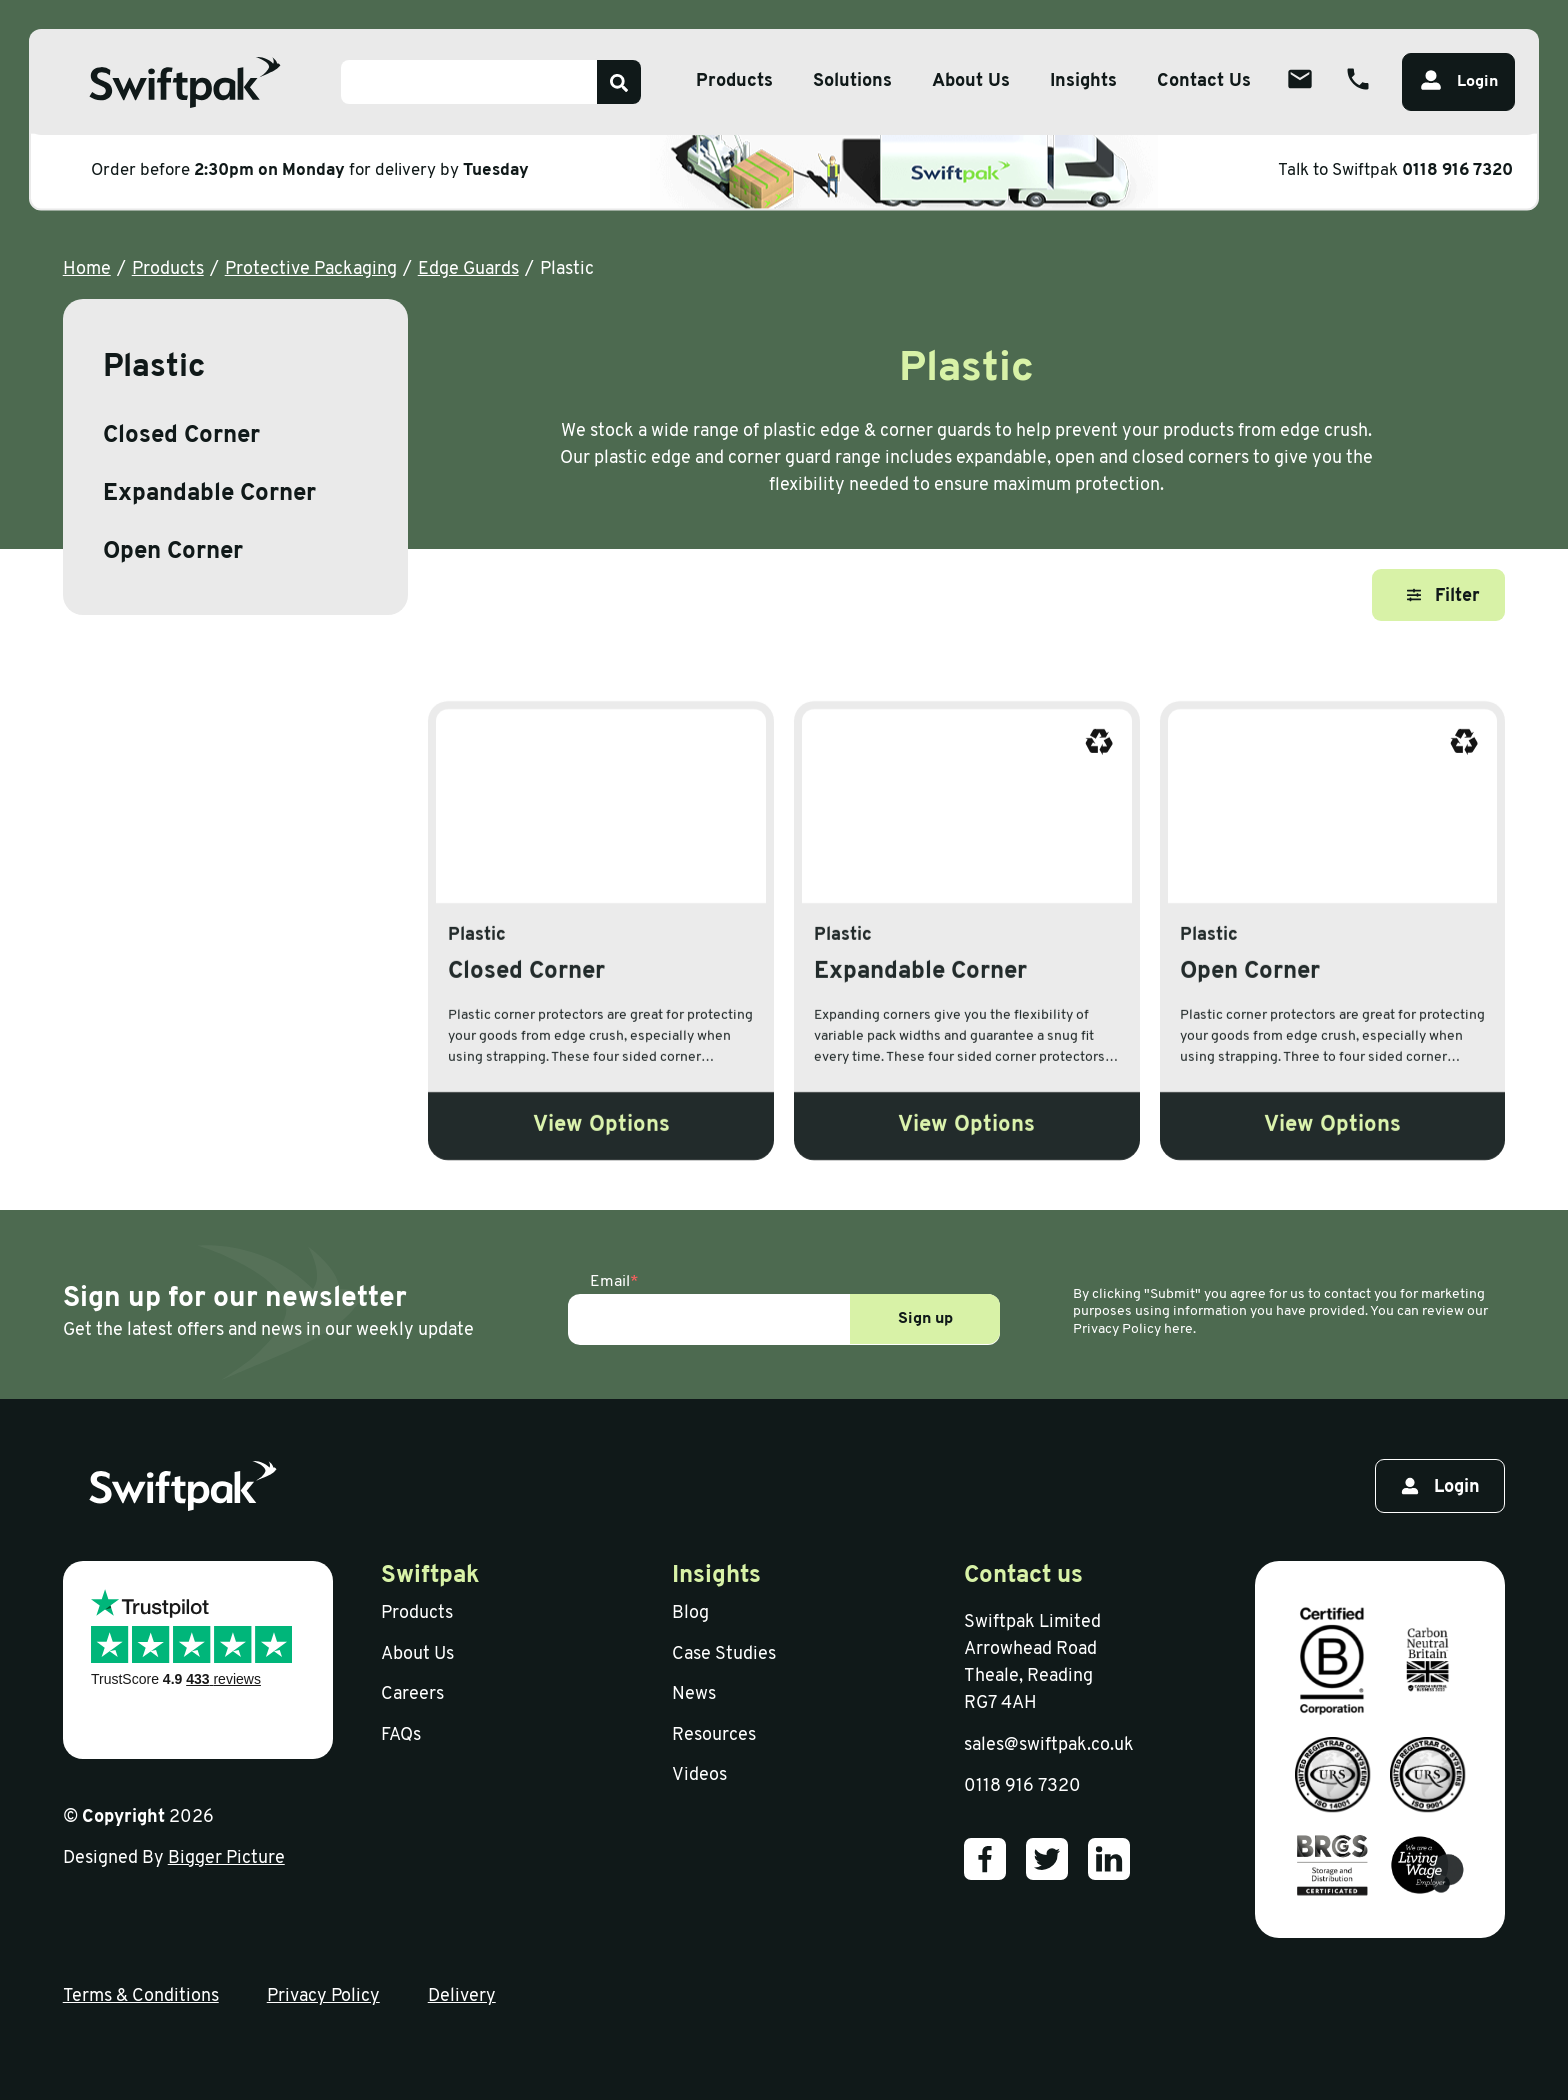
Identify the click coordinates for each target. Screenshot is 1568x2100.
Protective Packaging (311, 269)
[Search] (619, 82)
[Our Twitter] (1047, 1859)
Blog (690, 1613)
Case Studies (724, 1654)
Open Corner (173, 552)
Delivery (462, 1996)
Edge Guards (468, 269)
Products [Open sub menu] (734, 81)
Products (168, 269)
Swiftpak (430, 1576)
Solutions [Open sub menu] (852, 81)
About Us (417, 1654)
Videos (699, 1775)
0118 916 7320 (1457, 170)
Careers (412, 1694)
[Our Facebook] (985, 1859)
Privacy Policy (323, 1996)
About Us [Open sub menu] (971, 81)
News (694, 1694)
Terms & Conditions (141, 1996)
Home (87, 269)
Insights (1083, 81)
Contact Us (1204, 81)
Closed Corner (181, 436)
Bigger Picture (226, 1858)
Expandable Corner (209, 494)
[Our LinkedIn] (1109, 1859)
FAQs (401, 1735)
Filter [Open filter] (1443, 596)
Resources (714, 1735)
